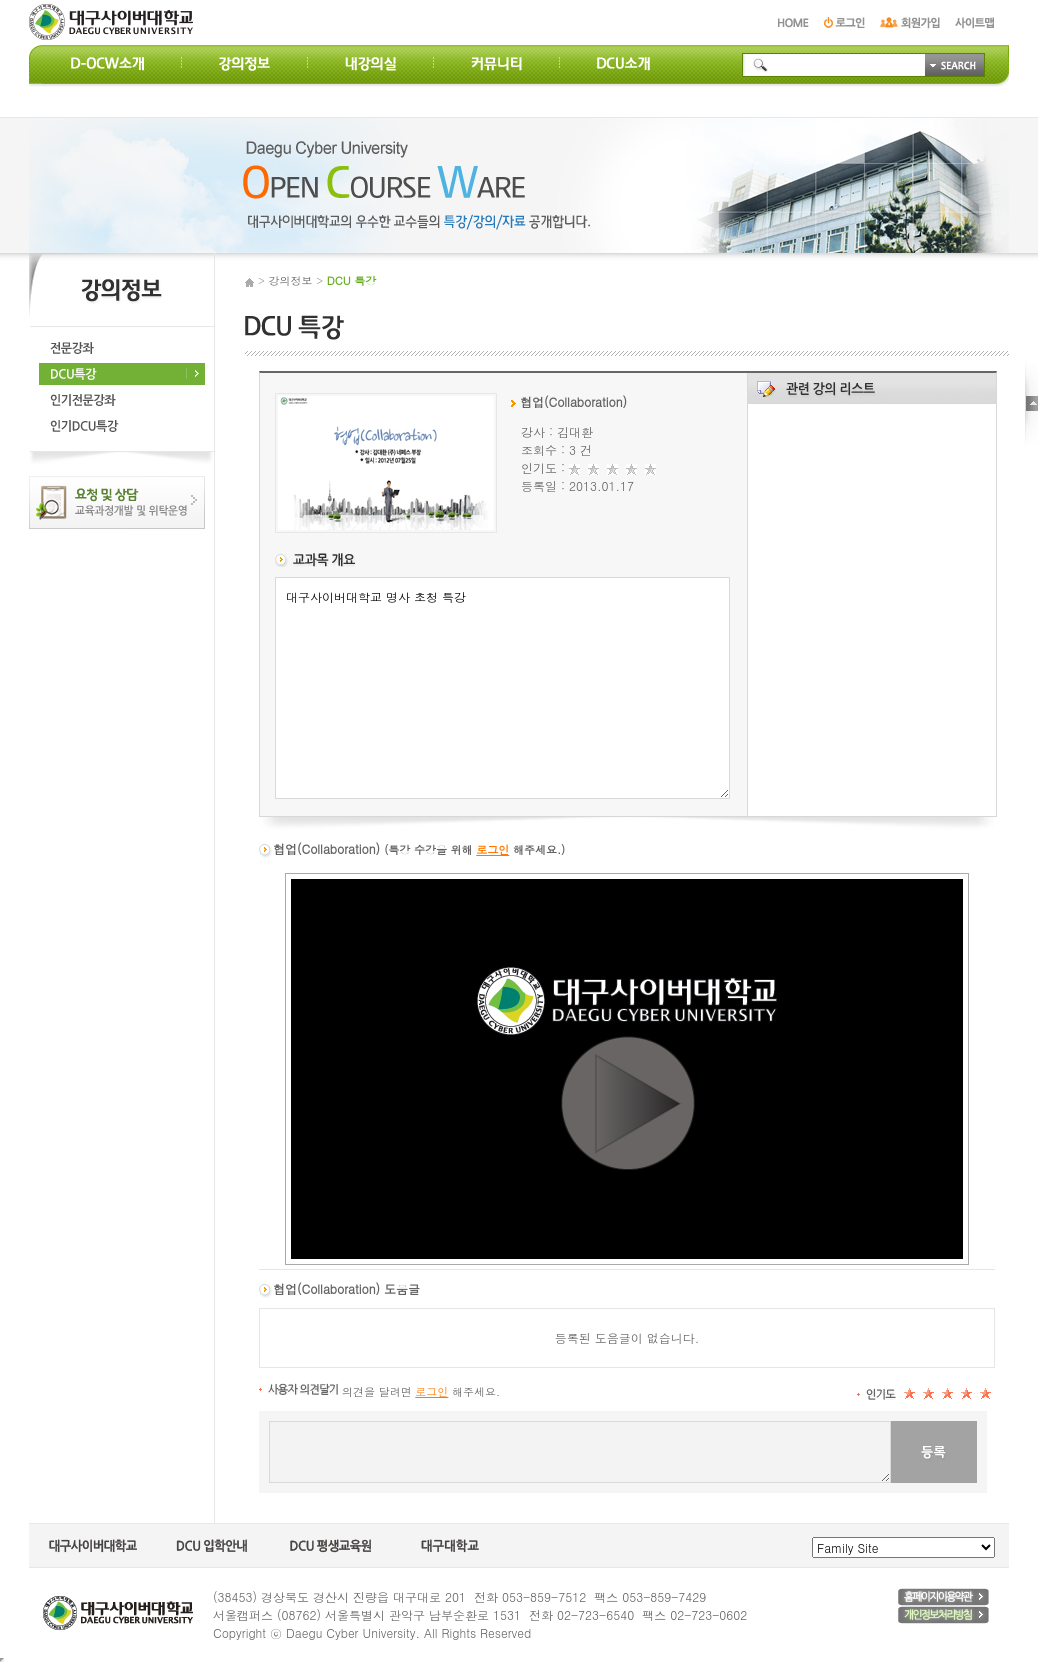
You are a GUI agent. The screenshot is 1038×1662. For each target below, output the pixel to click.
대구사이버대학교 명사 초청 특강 (502, 688)
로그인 (492, 849)
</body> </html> (2, 1660)
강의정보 (291, 280)
